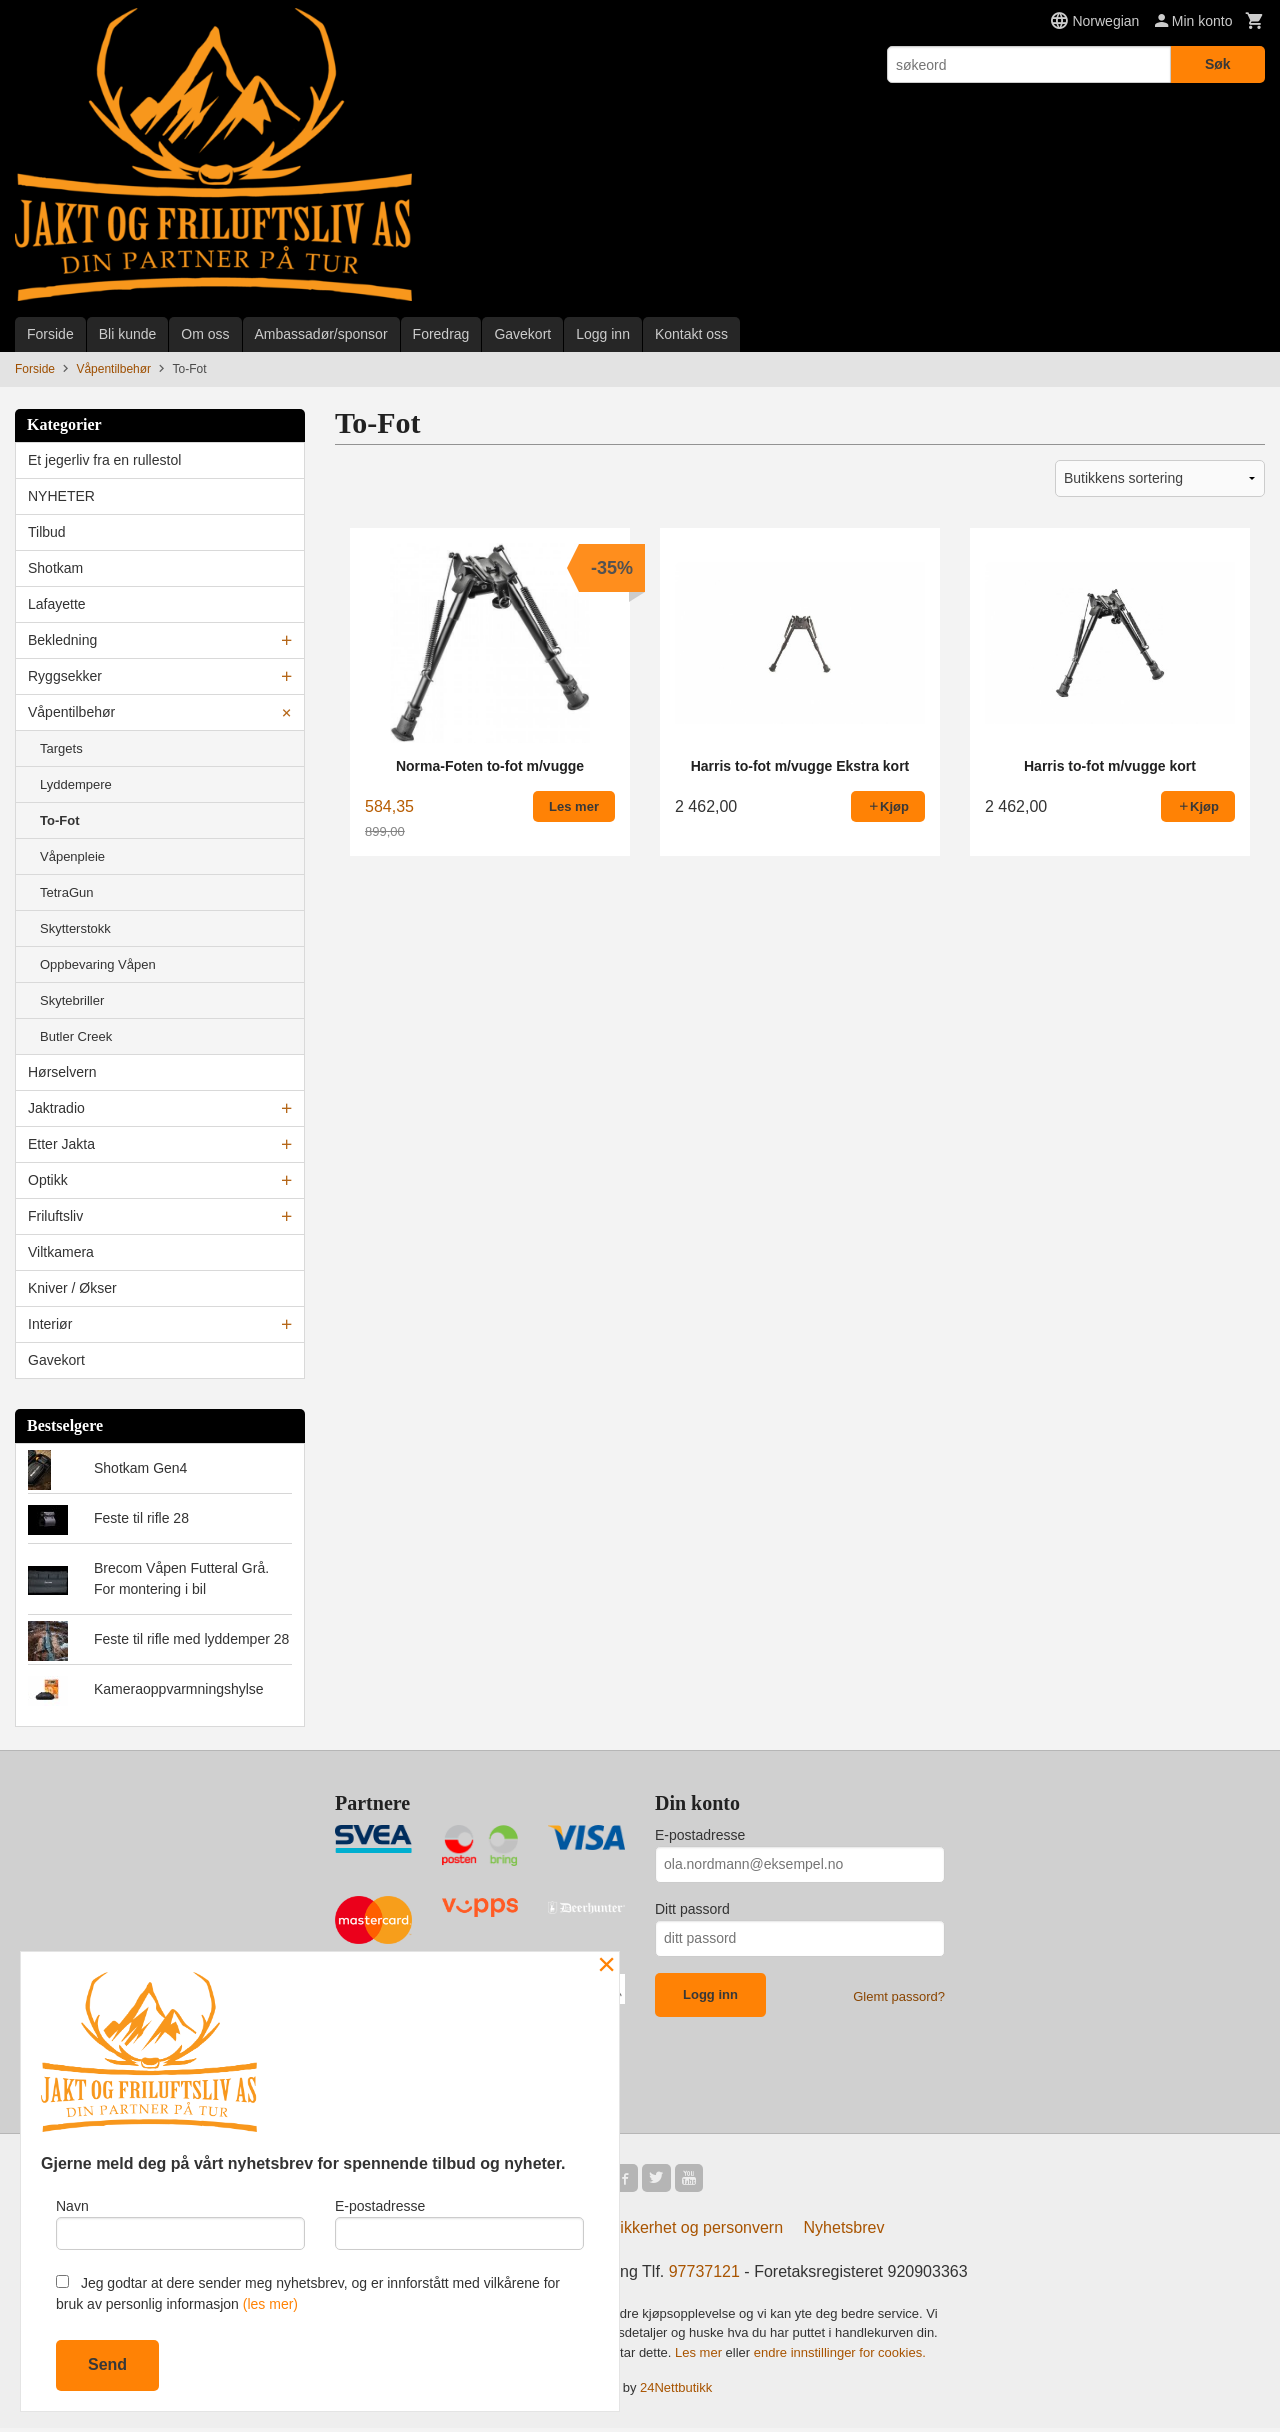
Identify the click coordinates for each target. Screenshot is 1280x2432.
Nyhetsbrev (844, 2231)
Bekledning (62, 640)
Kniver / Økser (72, 1288)
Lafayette (57, 604)
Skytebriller (72, 1000)
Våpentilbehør (71, 712)
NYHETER (61, 496)
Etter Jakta (61, 1144)
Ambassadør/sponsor (321, 334)
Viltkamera (61, 1252)
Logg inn (603, 334)
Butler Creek (76, 1036)
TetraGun (66, 892)
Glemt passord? (899, 1996)
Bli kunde (128, 334)
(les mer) (270, 2304)
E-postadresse (700, 1835)
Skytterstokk (75, 928)
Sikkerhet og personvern (696, 2231)
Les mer (700, 2356)
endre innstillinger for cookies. (840, 2356)
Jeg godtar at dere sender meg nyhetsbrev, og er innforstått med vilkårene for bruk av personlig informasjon (308, 2293)
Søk (1218, 64)
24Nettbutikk (676, 2391)
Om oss (205, 334)
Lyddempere (76, 784)
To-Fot (59, 820)
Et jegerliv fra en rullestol (104, 460)
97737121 (704, 2275)
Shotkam (55, 568)
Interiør (50, 1324)
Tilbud (47, 532)
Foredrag (441, 334)
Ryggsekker (65, 676)
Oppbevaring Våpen (98, 964)
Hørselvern (62, 1072)
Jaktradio (56, 1108)
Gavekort (522, 334)
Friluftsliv (55, 1216)
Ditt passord (692, 1909)
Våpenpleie (72, 856)
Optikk (48, 1180)
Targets (61, 748)
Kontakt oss (691, 334)
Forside (50, 334)
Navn (180, 2220)
